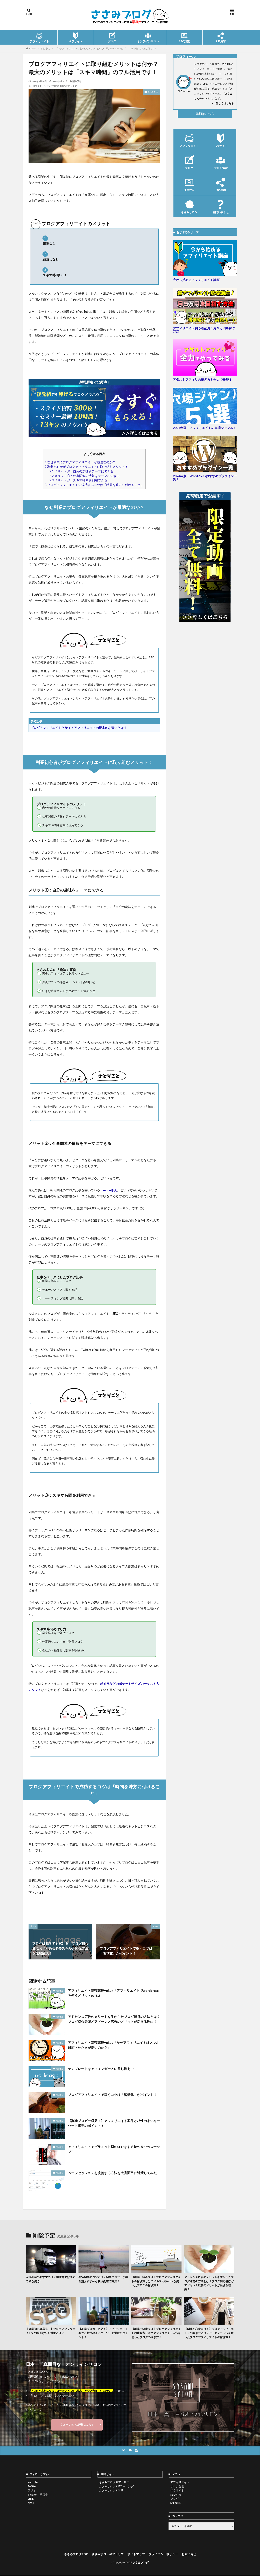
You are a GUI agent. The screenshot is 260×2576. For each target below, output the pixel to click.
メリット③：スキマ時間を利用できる (78, 480)
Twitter (32, 2486)
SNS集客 (175, 2503)
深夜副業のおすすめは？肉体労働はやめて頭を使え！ (50, 2279)
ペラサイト (177, 2490)
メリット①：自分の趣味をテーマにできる (81, 471)
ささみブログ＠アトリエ (114, 2482)
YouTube (33, 2482)
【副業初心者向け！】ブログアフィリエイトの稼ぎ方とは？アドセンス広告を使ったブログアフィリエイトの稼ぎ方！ (209, 2333)
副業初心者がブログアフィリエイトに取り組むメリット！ (86, 467)
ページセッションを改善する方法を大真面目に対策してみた (112, 2173)
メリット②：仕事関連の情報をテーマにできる (84, 476)
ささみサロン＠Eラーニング (116, 2486)
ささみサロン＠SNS (111, 2490)
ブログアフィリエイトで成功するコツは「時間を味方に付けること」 (94, 485)
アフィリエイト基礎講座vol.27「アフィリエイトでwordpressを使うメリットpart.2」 (113, 1992)
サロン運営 (177, 2486)
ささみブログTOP (76, 2554)
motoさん (110, 1190)
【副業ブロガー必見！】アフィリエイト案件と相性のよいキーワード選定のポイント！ (114, 2123)
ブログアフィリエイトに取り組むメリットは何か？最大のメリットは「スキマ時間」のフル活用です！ (105, 48)
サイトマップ (136, 2554)
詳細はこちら (205, 114)
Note (31, 2503)
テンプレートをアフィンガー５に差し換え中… (102, 2069)
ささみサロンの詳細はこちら (77, 2424)
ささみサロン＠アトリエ (107, 2554)
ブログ (174, 2499)
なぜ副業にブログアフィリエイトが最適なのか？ (80, 462)
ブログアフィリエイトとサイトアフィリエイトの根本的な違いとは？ (78, 728)
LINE (31, 2499)
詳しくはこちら (225, 103)
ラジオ (32, 2490)
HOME (32, 48)
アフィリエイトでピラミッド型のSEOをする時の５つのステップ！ (114, 2149)
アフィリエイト (180, 2482)
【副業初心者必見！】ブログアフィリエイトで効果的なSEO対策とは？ (50, 2331)
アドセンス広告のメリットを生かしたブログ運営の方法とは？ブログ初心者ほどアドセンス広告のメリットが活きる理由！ (114, 2019)
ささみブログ (141, 2562)
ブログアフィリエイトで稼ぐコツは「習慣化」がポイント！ (112, 2095)
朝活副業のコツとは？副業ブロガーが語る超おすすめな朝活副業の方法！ (103, 2279)
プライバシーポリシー (163, 2554)
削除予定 (45, 48)
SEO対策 (175, 2495)
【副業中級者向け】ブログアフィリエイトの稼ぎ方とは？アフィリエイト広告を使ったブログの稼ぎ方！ (156, 2333)
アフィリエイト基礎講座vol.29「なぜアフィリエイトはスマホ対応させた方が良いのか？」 (113, 2045)
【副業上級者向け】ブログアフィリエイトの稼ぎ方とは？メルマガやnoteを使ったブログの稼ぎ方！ (156, 2281)
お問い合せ (189, 2554)
